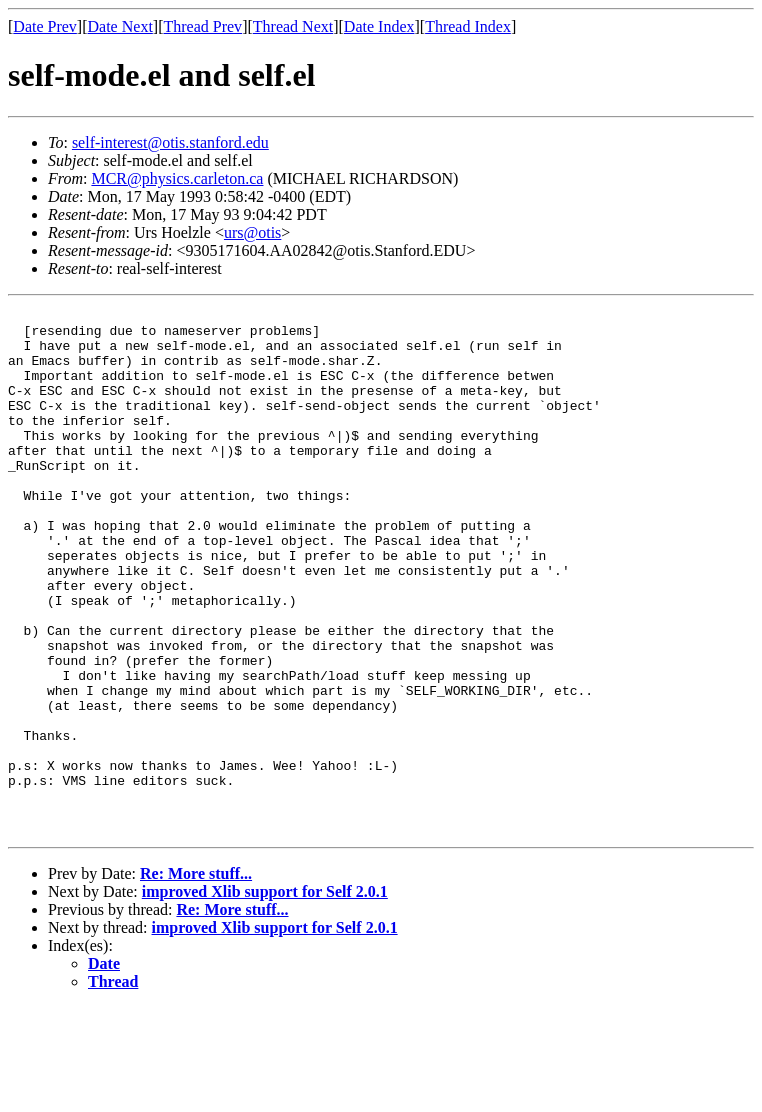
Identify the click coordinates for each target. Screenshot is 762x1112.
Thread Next (293, 26)
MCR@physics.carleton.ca (177, 178)
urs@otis (252, 232)
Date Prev (45, 26)
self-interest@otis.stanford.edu (170, 142)
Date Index (379, 26)
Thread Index (468, 26)
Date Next (120, 26)
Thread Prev (202, 26)
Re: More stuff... (196, 978)
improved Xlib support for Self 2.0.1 (265, 996)
